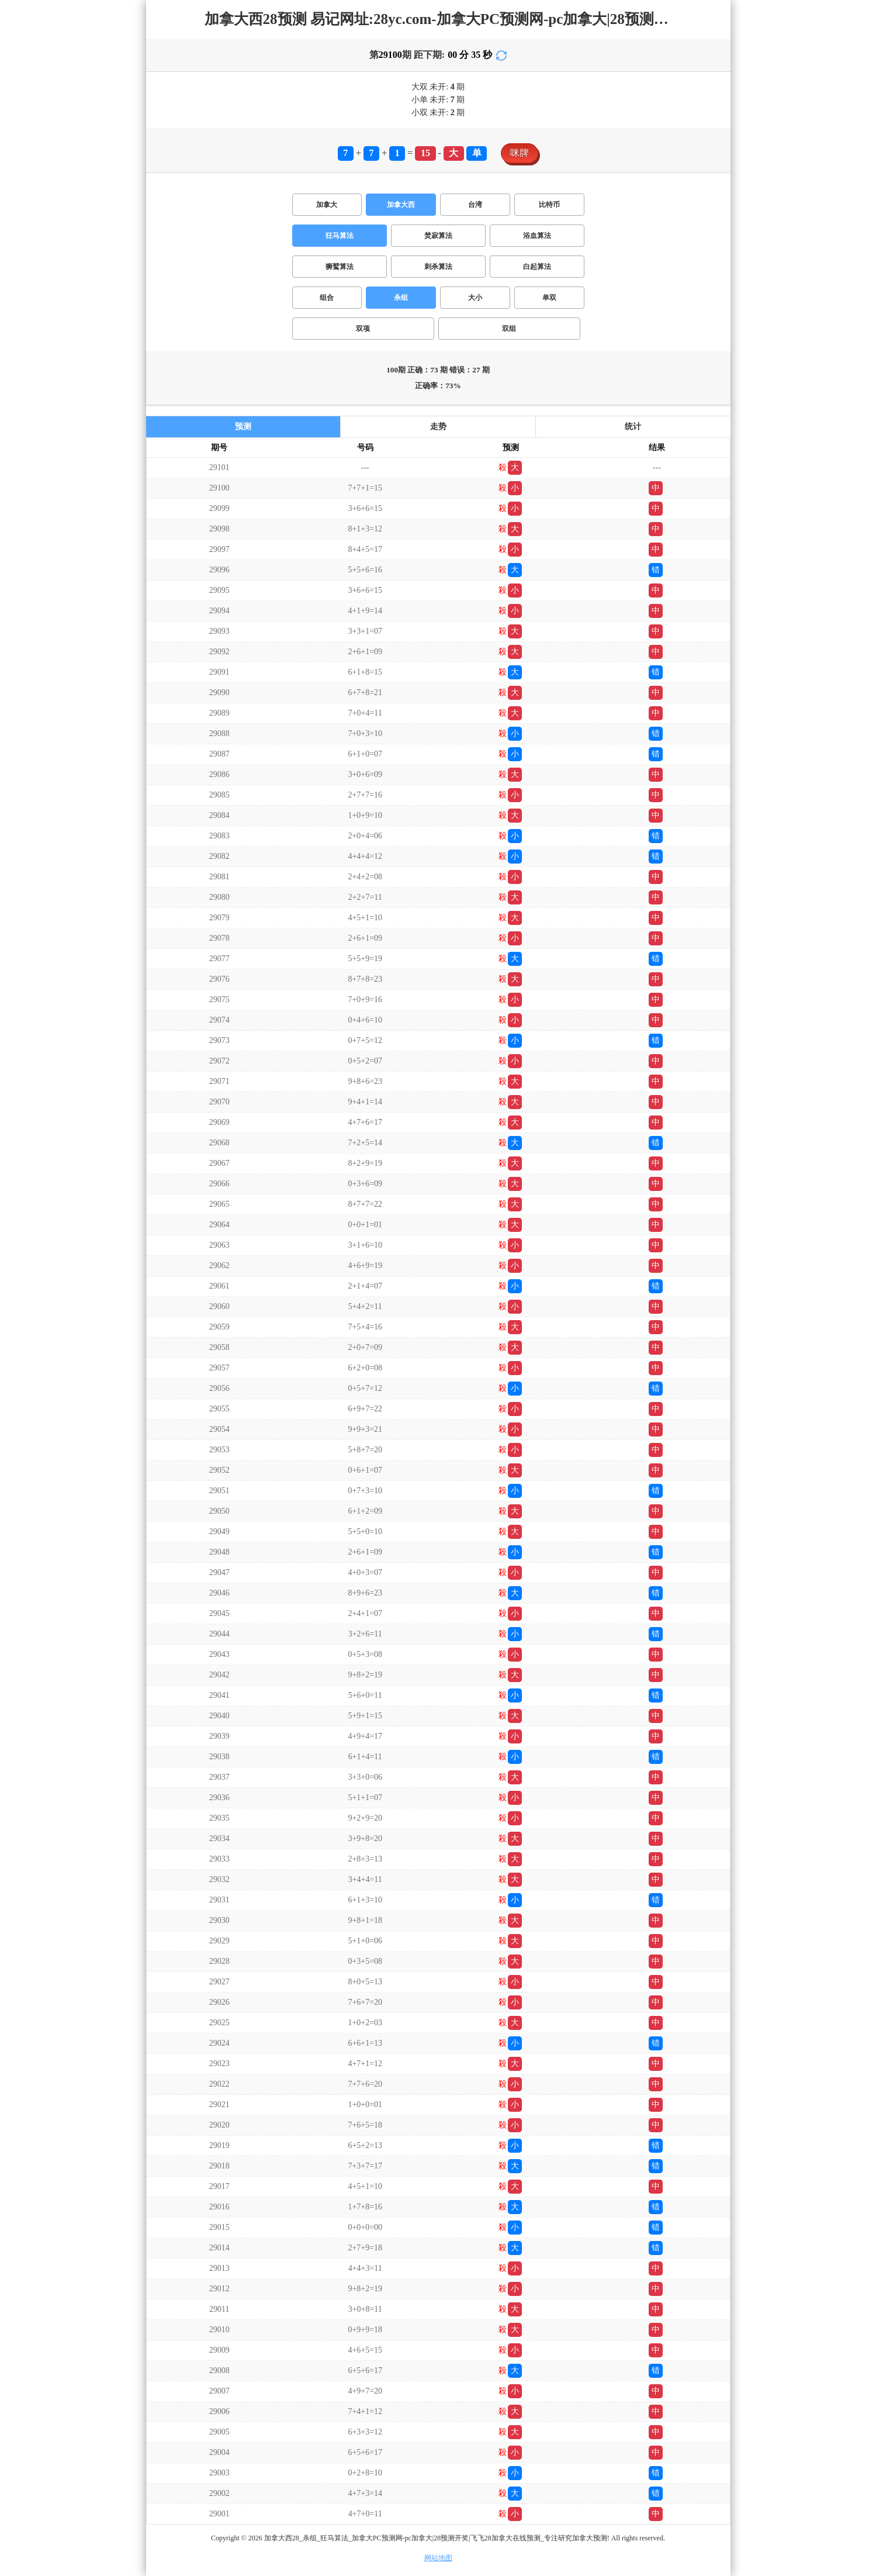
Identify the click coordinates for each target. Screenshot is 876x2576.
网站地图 (438, 2558)
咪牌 (519, 153)
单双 (549, 297)
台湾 (475, 205)
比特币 (549, 205)
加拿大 (326, 205)
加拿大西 (401, 205)
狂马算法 (340, 236)
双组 (509, 328)
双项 (363, 328)
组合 (327, 297)
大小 (475, 297)
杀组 (401, 297)
